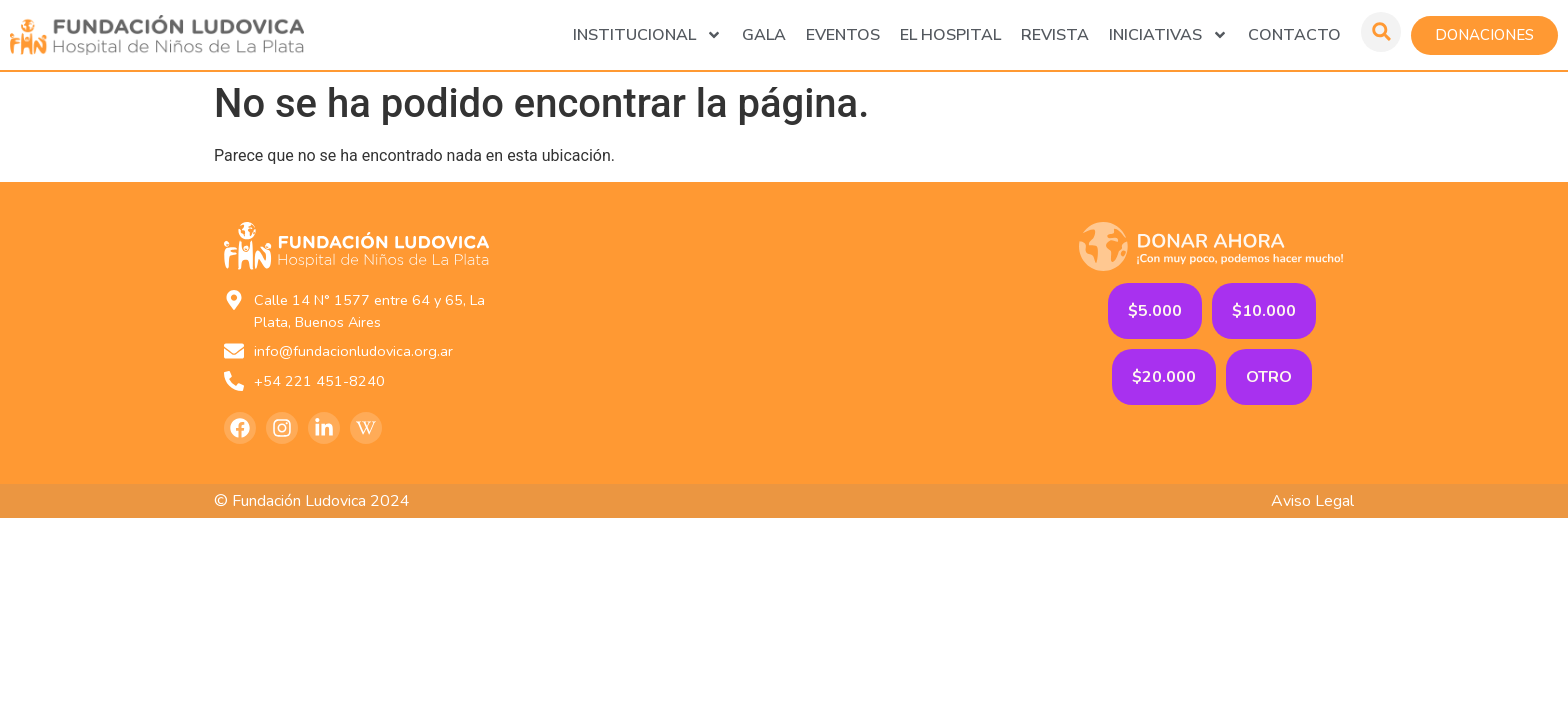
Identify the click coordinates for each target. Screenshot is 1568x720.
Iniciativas (1168, 35)
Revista (1055, 35)
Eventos (843, 35)
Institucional (647, 35)
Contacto (1294, 35)
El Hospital (950, 35)
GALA (764, 35)
